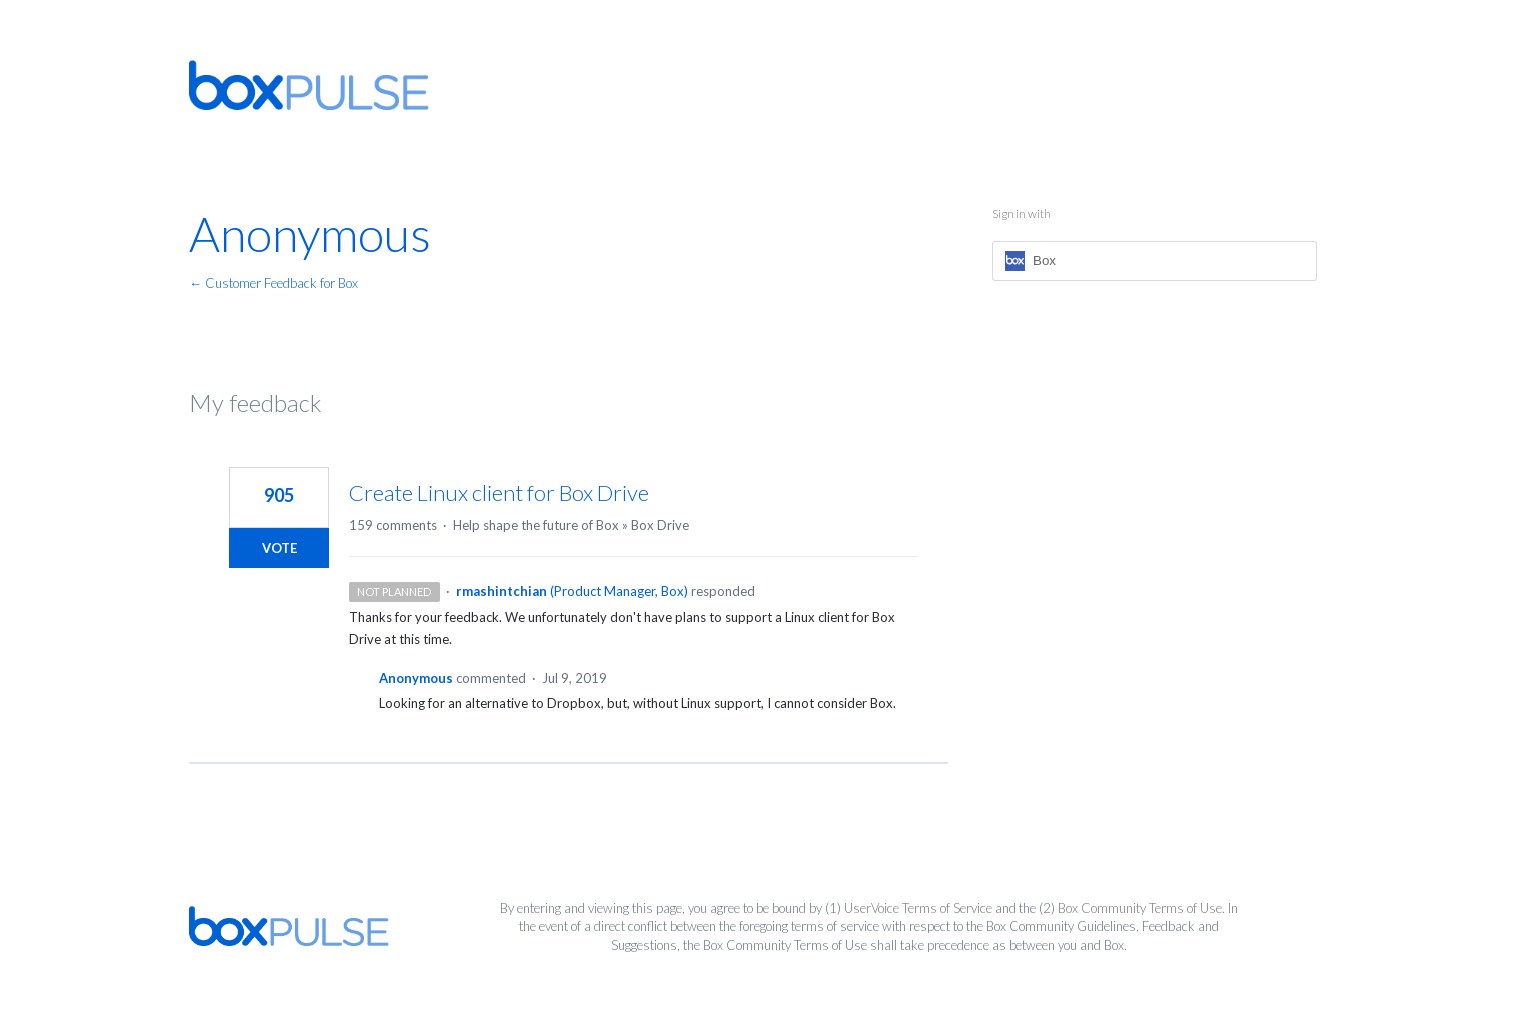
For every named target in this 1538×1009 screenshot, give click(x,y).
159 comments (393, 525)
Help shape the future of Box (536, 525)
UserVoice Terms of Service (918, 908)
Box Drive (660, 525)
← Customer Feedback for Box (273, 283)
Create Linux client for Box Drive (499, 492)
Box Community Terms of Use (1140, 908)
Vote (279, 548)
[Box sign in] (1154, 261)
